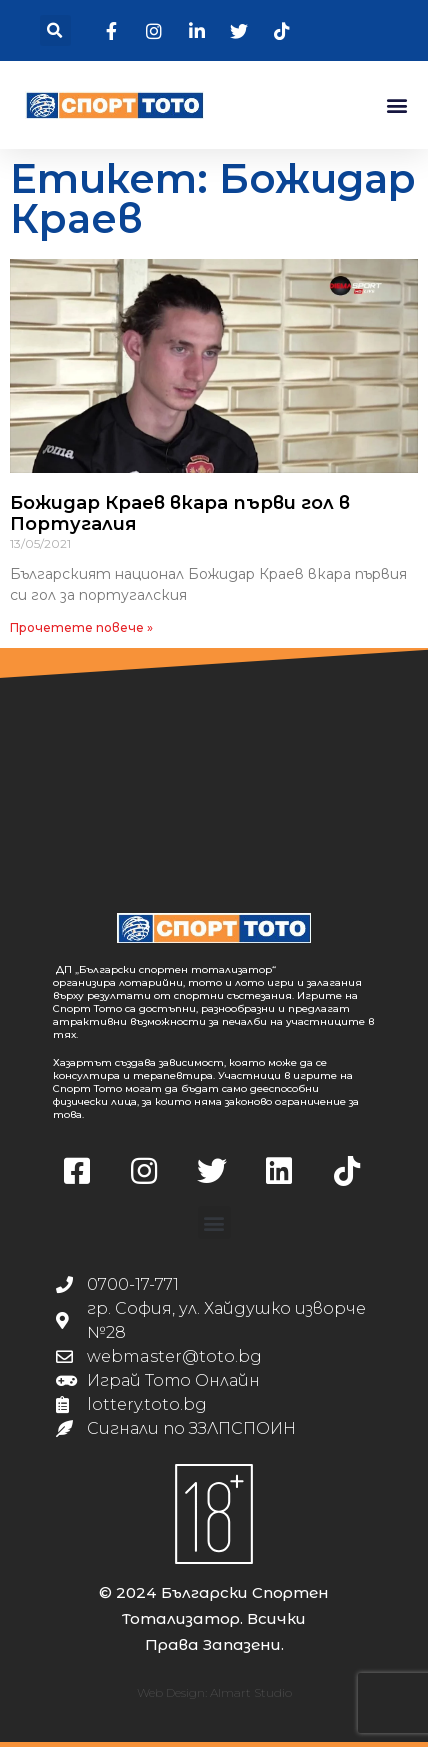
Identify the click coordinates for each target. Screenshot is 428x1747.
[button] (55, 30)
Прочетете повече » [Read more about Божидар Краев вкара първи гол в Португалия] (81, 627)
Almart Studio (251, 1692)
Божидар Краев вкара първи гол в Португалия (180, 514)
